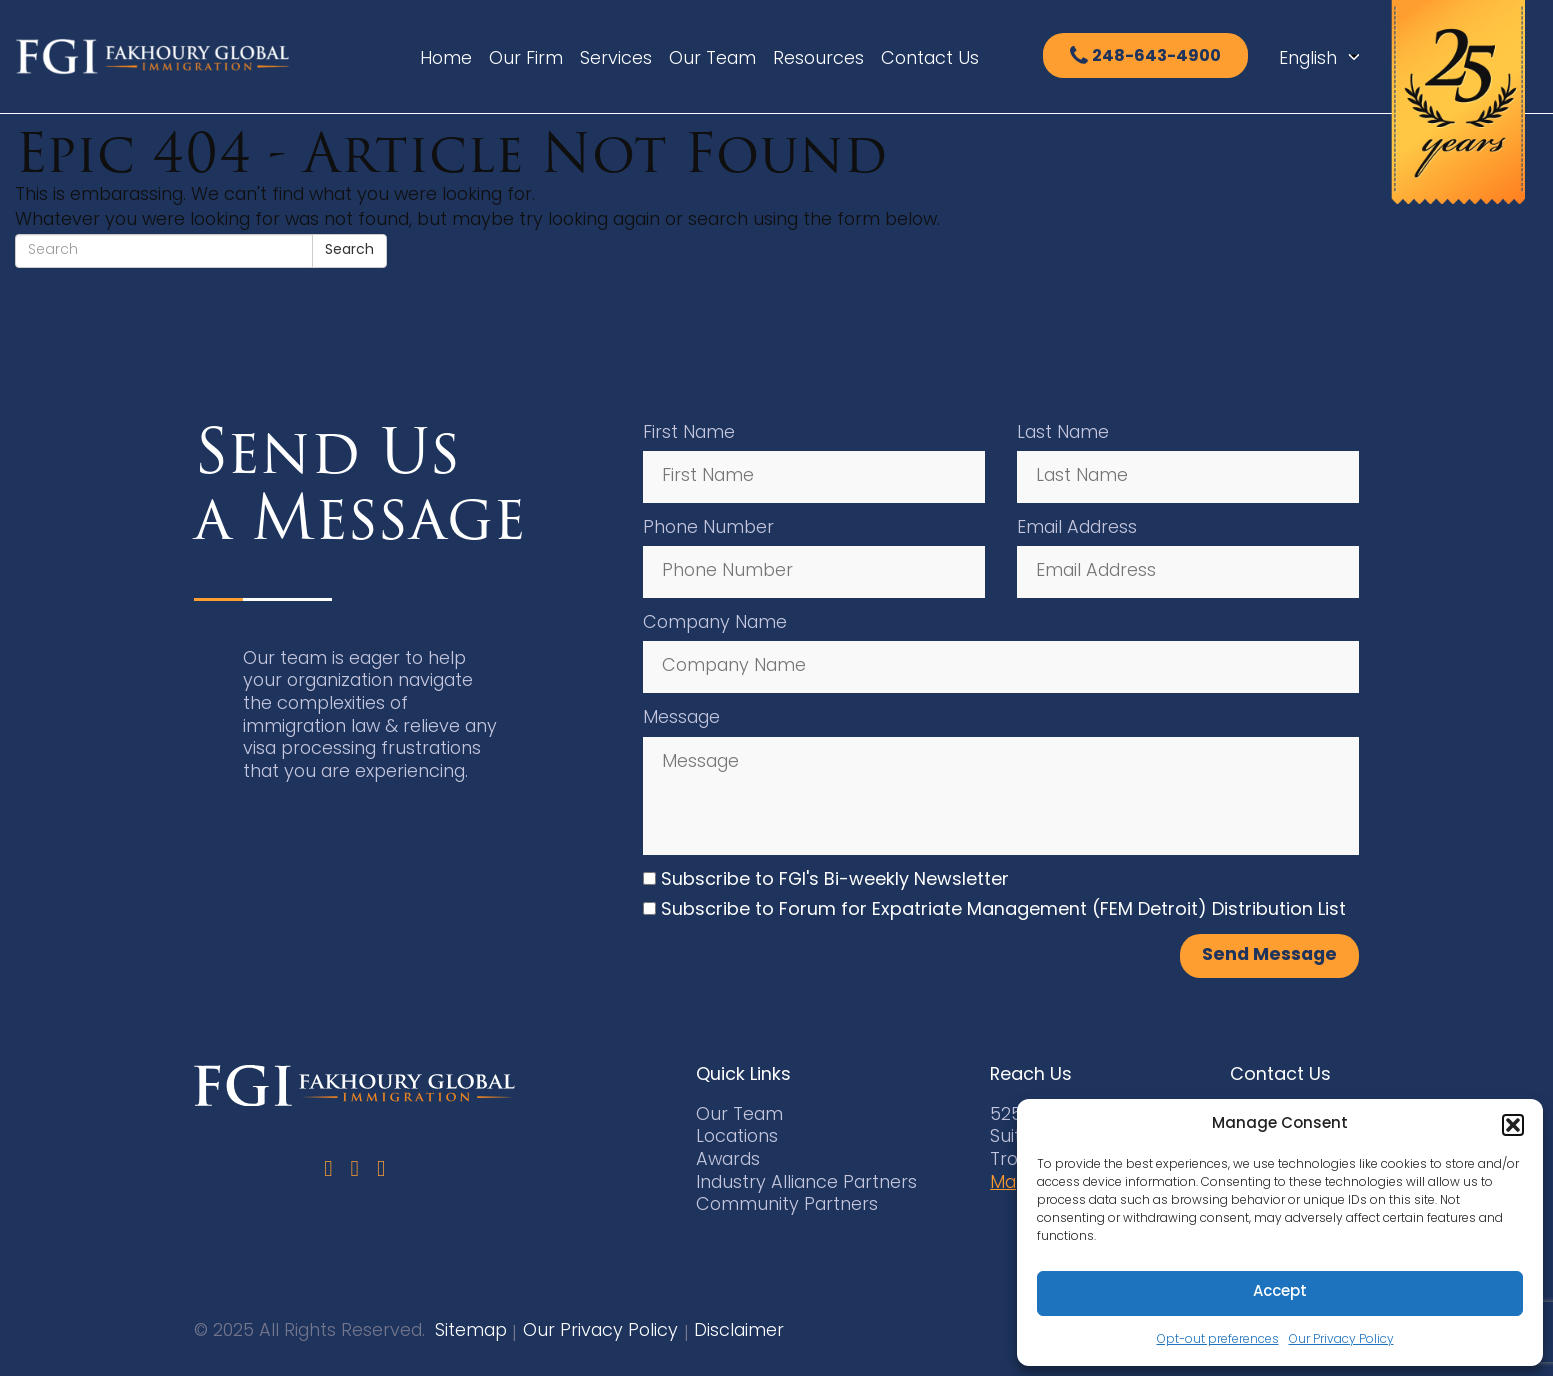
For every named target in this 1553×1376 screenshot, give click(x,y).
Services (616, 59)
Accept (1280, 1292)
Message (681, 718)
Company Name (715, 623)
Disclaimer (739, 1331)
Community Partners (787, 1205)
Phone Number (708, 528)
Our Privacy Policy (1341, 1340)
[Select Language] (1324, 59)
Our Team (712, 59)
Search (349, 250)
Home (446, 59)
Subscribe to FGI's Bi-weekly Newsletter (835, 880)
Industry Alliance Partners (806, 1183)
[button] (1513, 1125)
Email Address (1077, 528)
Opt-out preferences (1218, 1340)
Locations (737, 1137)
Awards (728, 1160)
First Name (689, 433)
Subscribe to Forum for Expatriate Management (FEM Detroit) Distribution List (1003, 910)
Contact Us (930, 59)
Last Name (1063, 433)
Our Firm (526, 59)
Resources (818, 59)
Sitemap (471, 1331)
